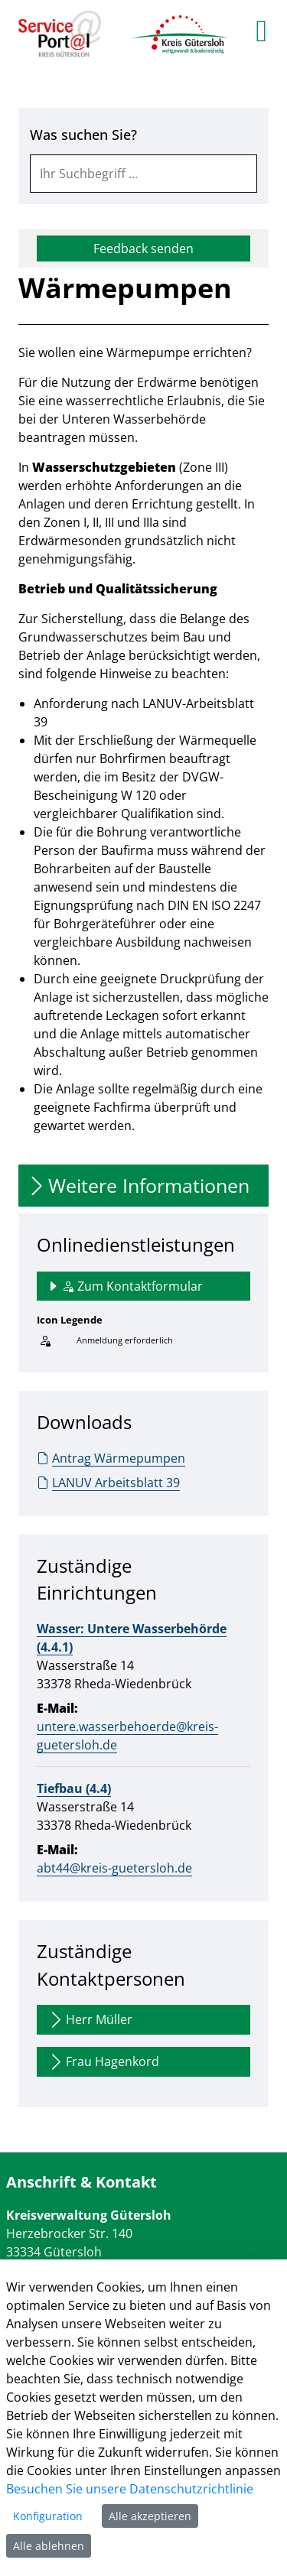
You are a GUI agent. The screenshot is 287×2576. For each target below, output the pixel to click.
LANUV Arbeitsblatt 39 (108, 1482)
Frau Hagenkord (103, 2061)
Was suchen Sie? (83, 134)
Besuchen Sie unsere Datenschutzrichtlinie (129, 2488)
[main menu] (261, 31)
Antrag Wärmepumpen (111, 1458)
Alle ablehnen (48, 2546)
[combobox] (143, 173)
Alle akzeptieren (150, 2516)
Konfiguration (48, 2516)
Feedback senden (143, 248)
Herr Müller (89, 2019)
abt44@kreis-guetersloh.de (114, 1868)
